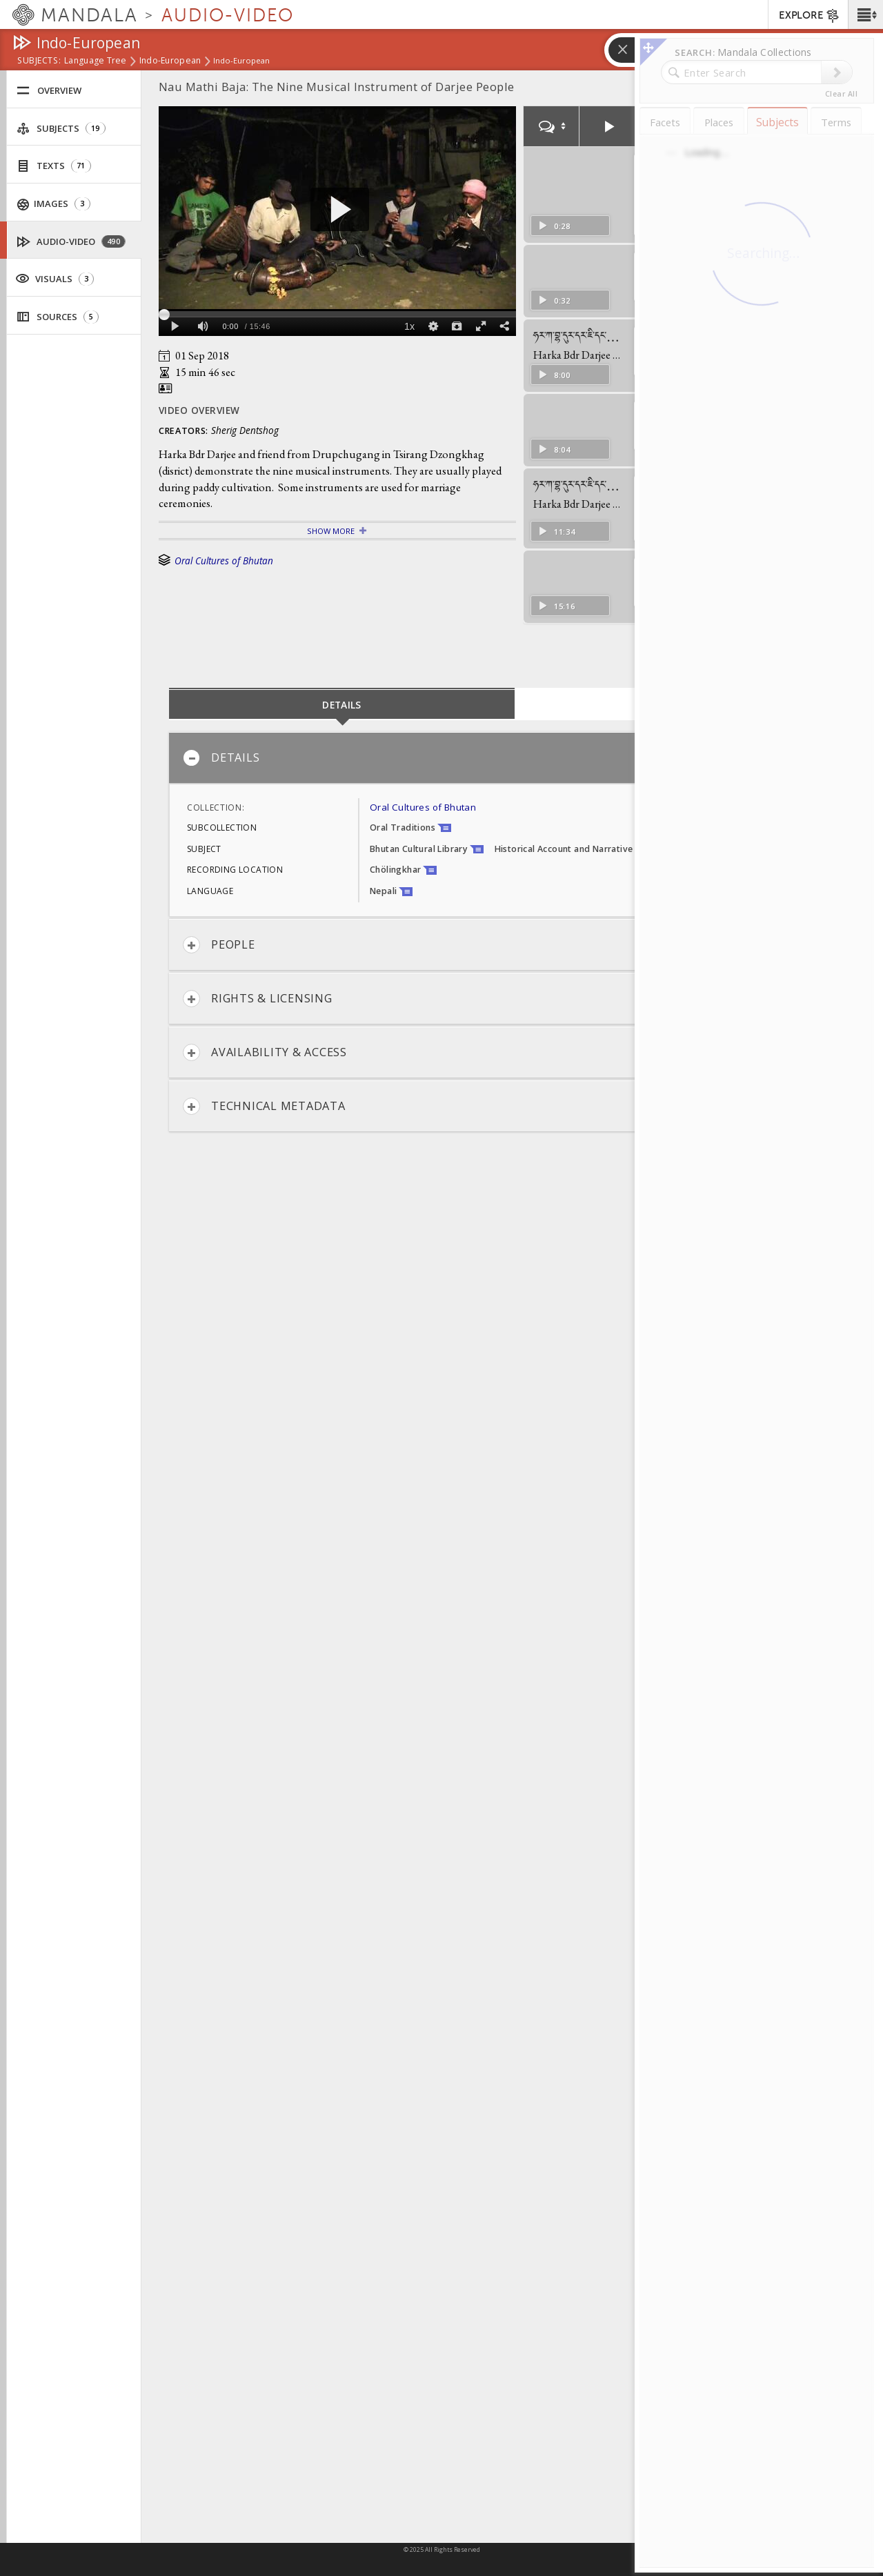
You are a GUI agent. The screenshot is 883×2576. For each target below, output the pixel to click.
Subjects (61, 128)
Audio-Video (71, 241)
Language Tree (95, 61)
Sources (58, 317)
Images (53, 203)
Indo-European (170, 61)
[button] (865, 14)
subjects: (39, 61)
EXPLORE (809, 16)
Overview (49, 90)
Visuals (54, 278)
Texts (54, 165)
